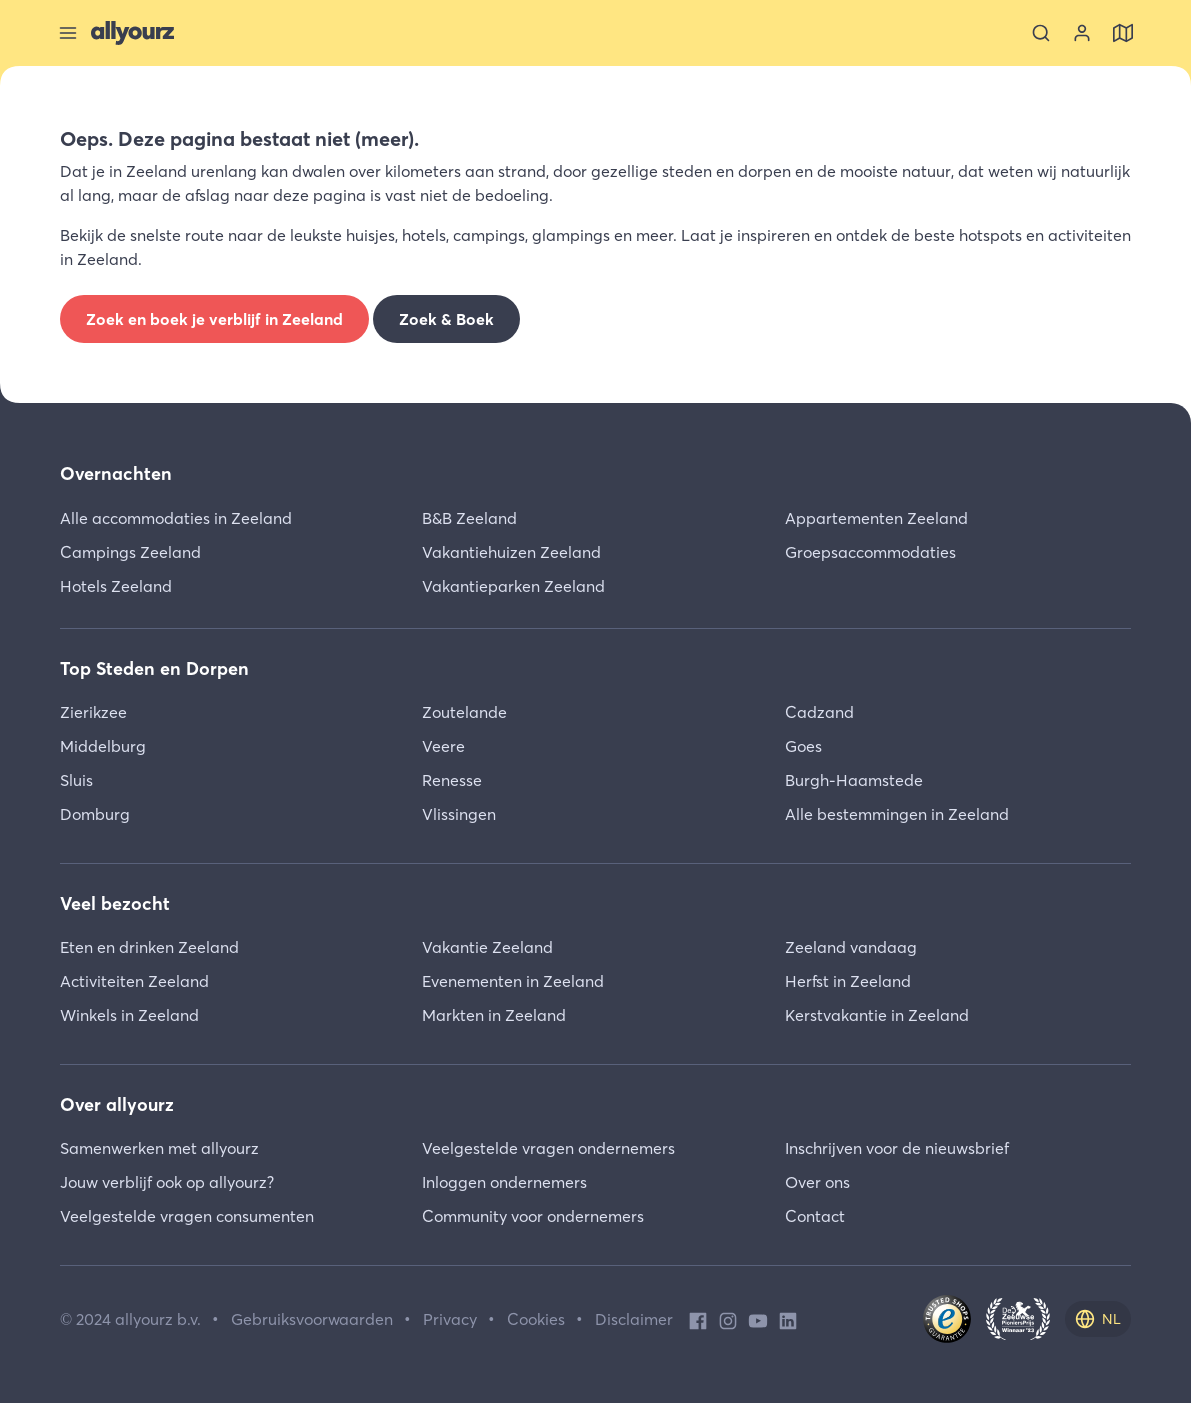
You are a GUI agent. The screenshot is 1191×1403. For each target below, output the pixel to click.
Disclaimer (634, 1319)
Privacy (450, 1319)
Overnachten (116, 473)
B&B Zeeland (469, 518)
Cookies (536, 1319)
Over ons (817, 1182)
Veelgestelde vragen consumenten (187, 1216)
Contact (815, 1216)
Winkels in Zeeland (129, 1015)
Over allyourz (117, 1104)
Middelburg (103, 746)
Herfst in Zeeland (848, 981)
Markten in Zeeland (494, 1015)
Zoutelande (464, 712)
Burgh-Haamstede (854, 780)
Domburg (95, 814)
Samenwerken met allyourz (159, 1148)
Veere (443, 746)
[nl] (1098, 1319)
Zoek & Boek (446, 319)
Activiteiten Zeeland (134, 981)
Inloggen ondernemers (504, 1182)
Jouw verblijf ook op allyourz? (167, 1182)
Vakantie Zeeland (487, 947)
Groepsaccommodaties (870, 552)
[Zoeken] (1041, 33)
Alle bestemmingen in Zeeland (897, 814)
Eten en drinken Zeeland (149, 947)
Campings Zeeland (130, 552)
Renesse (452, 780)
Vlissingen (459, 814)
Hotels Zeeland (116, 586)
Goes (803, 746)
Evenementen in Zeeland (513, 981)
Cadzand (819, 712)
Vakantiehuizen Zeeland (511, 552)
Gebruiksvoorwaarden (312, 1319)
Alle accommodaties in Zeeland (176, 518)
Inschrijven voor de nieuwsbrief (897, 1148)
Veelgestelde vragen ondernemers (548, 1148)
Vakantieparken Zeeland (513, 586)
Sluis (76, 780)
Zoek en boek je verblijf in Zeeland (214, 319)
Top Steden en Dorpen (154, 668)
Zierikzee (93, 712)
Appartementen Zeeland (876, 518)
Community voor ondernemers (533, 1216)
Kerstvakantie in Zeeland (877, 1015)
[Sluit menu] (68, 33)
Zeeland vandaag (851, 947)
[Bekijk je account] (1082, 33)
